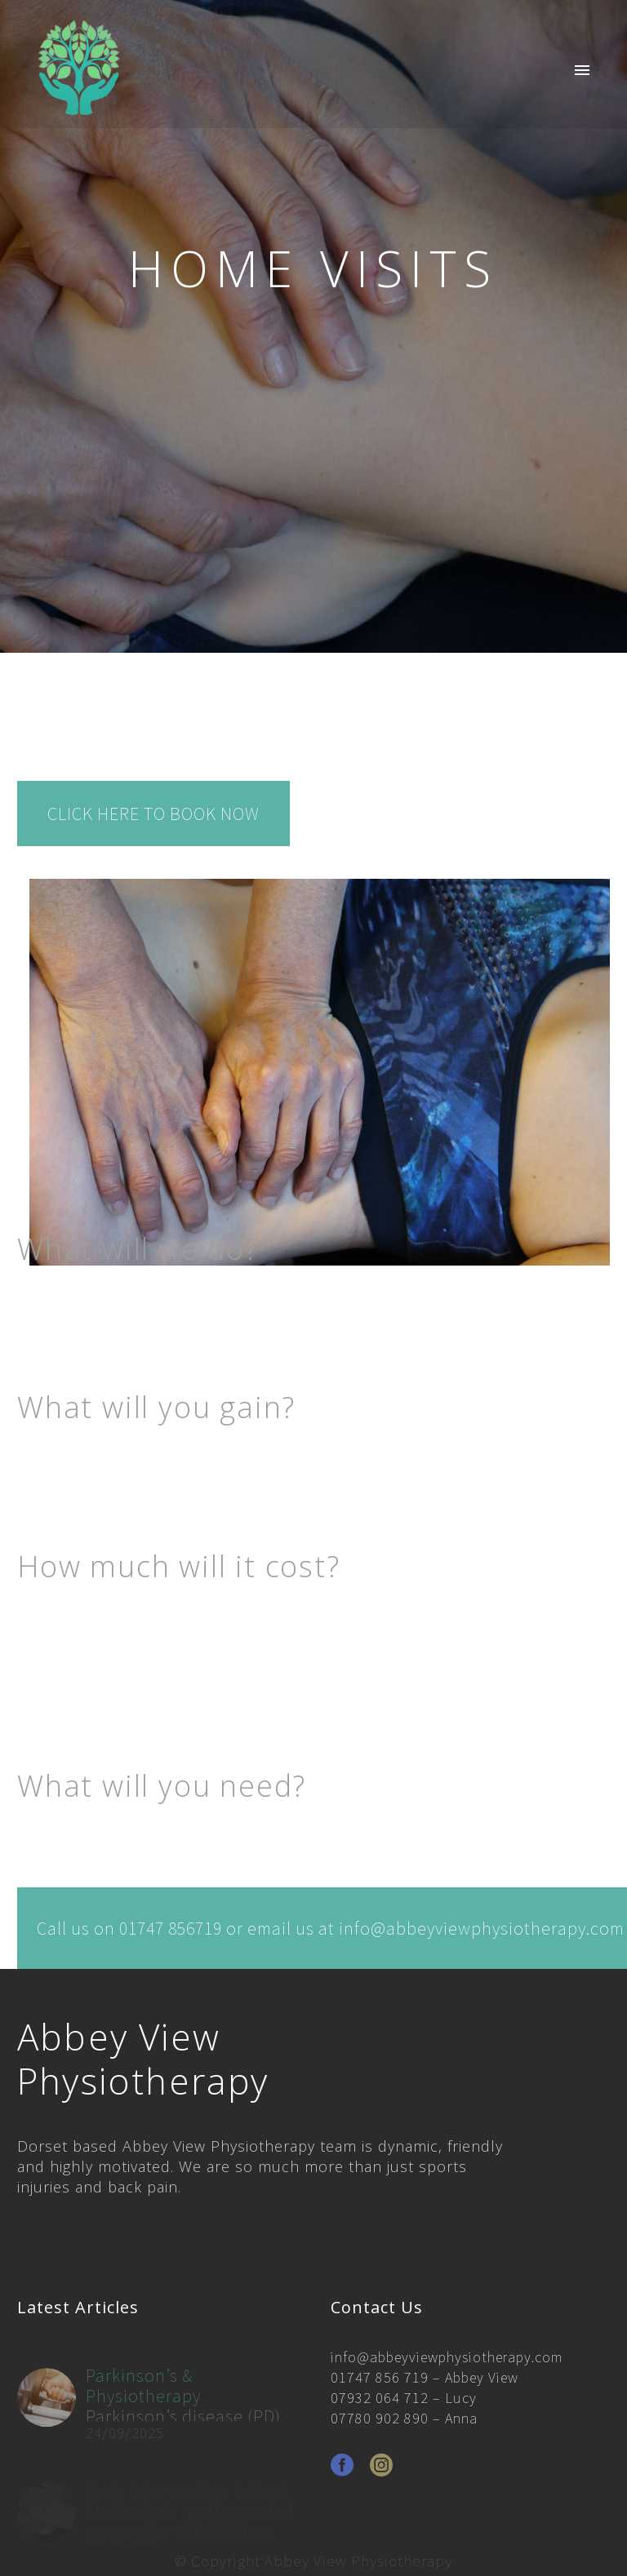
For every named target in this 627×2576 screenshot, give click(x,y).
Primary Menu (582, 70)
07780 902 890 (380, 2418)
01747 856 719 (380, 2377)
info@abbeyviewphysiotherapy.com (447, 2357)
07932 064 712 (380, 2397)
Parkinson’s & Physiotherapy (143, 2402)
